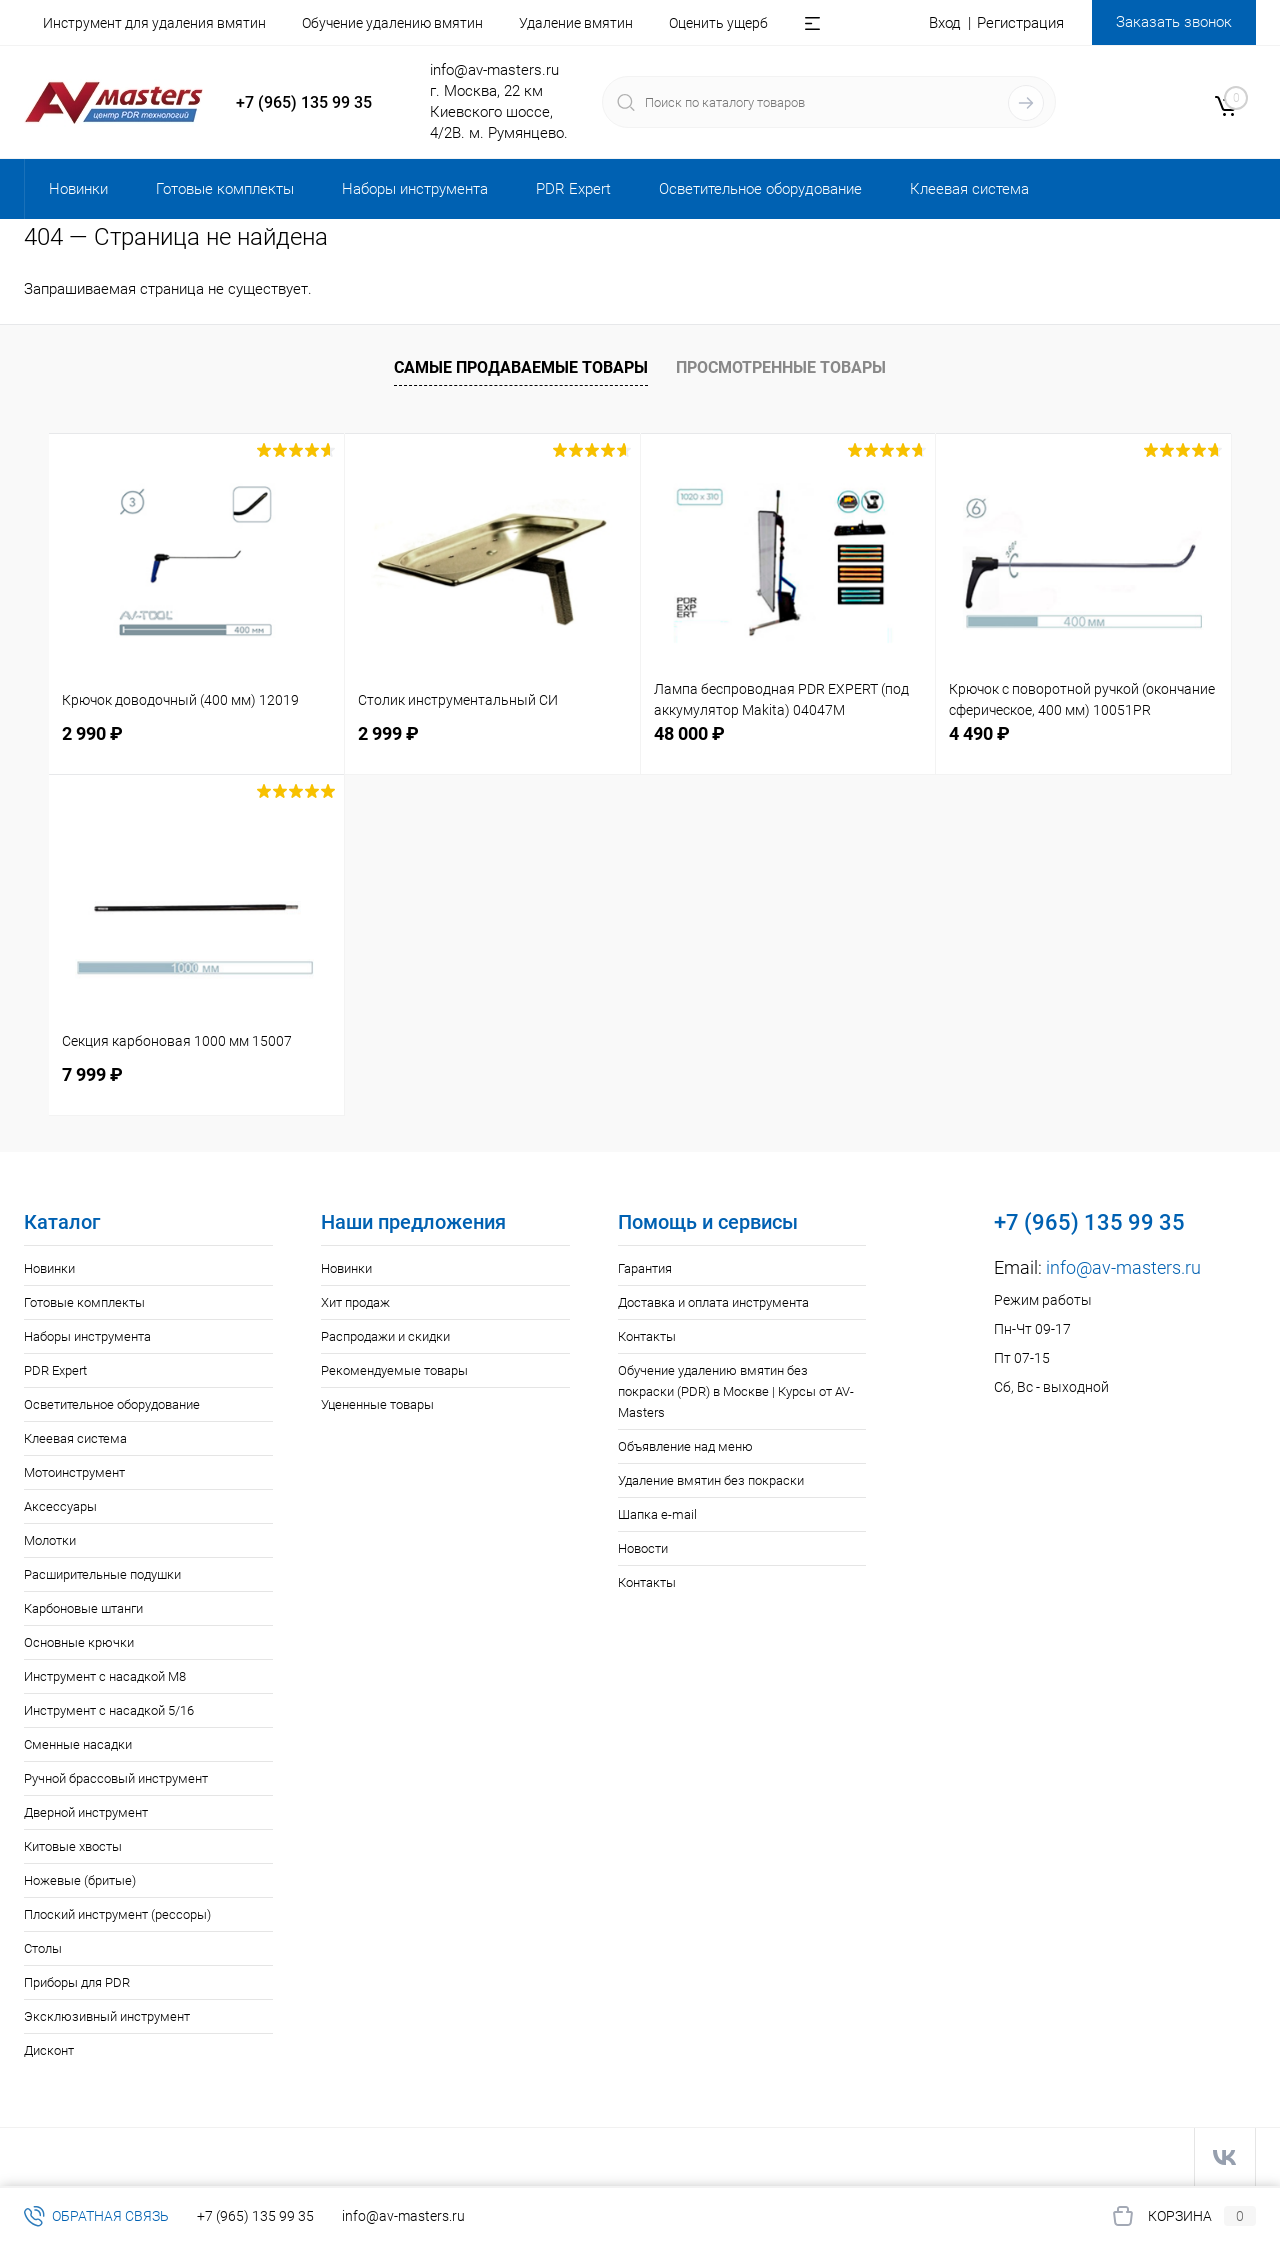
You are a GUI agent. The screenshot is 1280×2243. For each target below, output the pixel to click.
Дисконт (49, 2050)
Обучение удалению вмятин (392, 23)
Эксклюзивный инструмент (107, 2016)
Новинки (49, 1268)
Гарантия (645, 1268)
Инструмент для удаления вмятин (154, 23)
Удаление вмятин (576, 23)
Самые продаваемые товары (521, 367)
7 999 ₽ (92, 1074)
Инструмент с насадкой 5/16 (109, 1710)
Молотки (50, 1540)
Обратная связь (96, 2216)
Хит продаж (355, 1302)
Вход (945, 23)
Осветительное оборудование (112, 1404)
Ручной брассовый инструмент (116, 1778)
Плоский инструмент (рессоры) (117, 1914)
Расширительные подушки (102, 1574)
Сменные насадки (78, 1744)
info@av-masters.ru (494, 70)
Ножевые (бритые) (80, 1880)
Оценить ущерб (718, 23)
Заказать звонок (1174, 22)
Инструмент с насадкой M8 (105, 1676)
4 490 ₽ (979, 733)
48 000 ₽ (689, 733)
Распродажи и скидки (385, 1336)
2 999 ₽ (388, 733)
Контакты (647, 1336)
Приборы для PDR (77, 1982)
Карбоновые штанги (83, 1608)
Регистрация (1020, 23)
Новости (643, 1548)
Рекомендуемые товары (394, 1370)
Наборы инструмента (87, 1336)
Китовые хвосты (73, 1846)
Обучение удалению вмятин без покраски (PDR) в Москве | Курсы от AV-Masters (736, 1391)
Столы (43, 1948)
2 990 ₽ (92, 733)
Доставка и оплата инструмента (713, 1302)
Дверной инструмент (86, 1812)
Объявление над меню (685, 1446)
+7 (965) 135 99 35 (304, 102)
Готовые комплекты (84, 1302)
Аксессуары (60, 1506)
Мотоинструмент (74, 1472)
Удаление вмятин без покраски (711, 1480)
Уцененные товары (377, 1404)
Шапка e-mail (657, 1514)
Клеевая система (75, 1438)
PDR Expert (55, 1370)
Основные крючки (79, 1642)
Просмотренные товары (781, 367)
